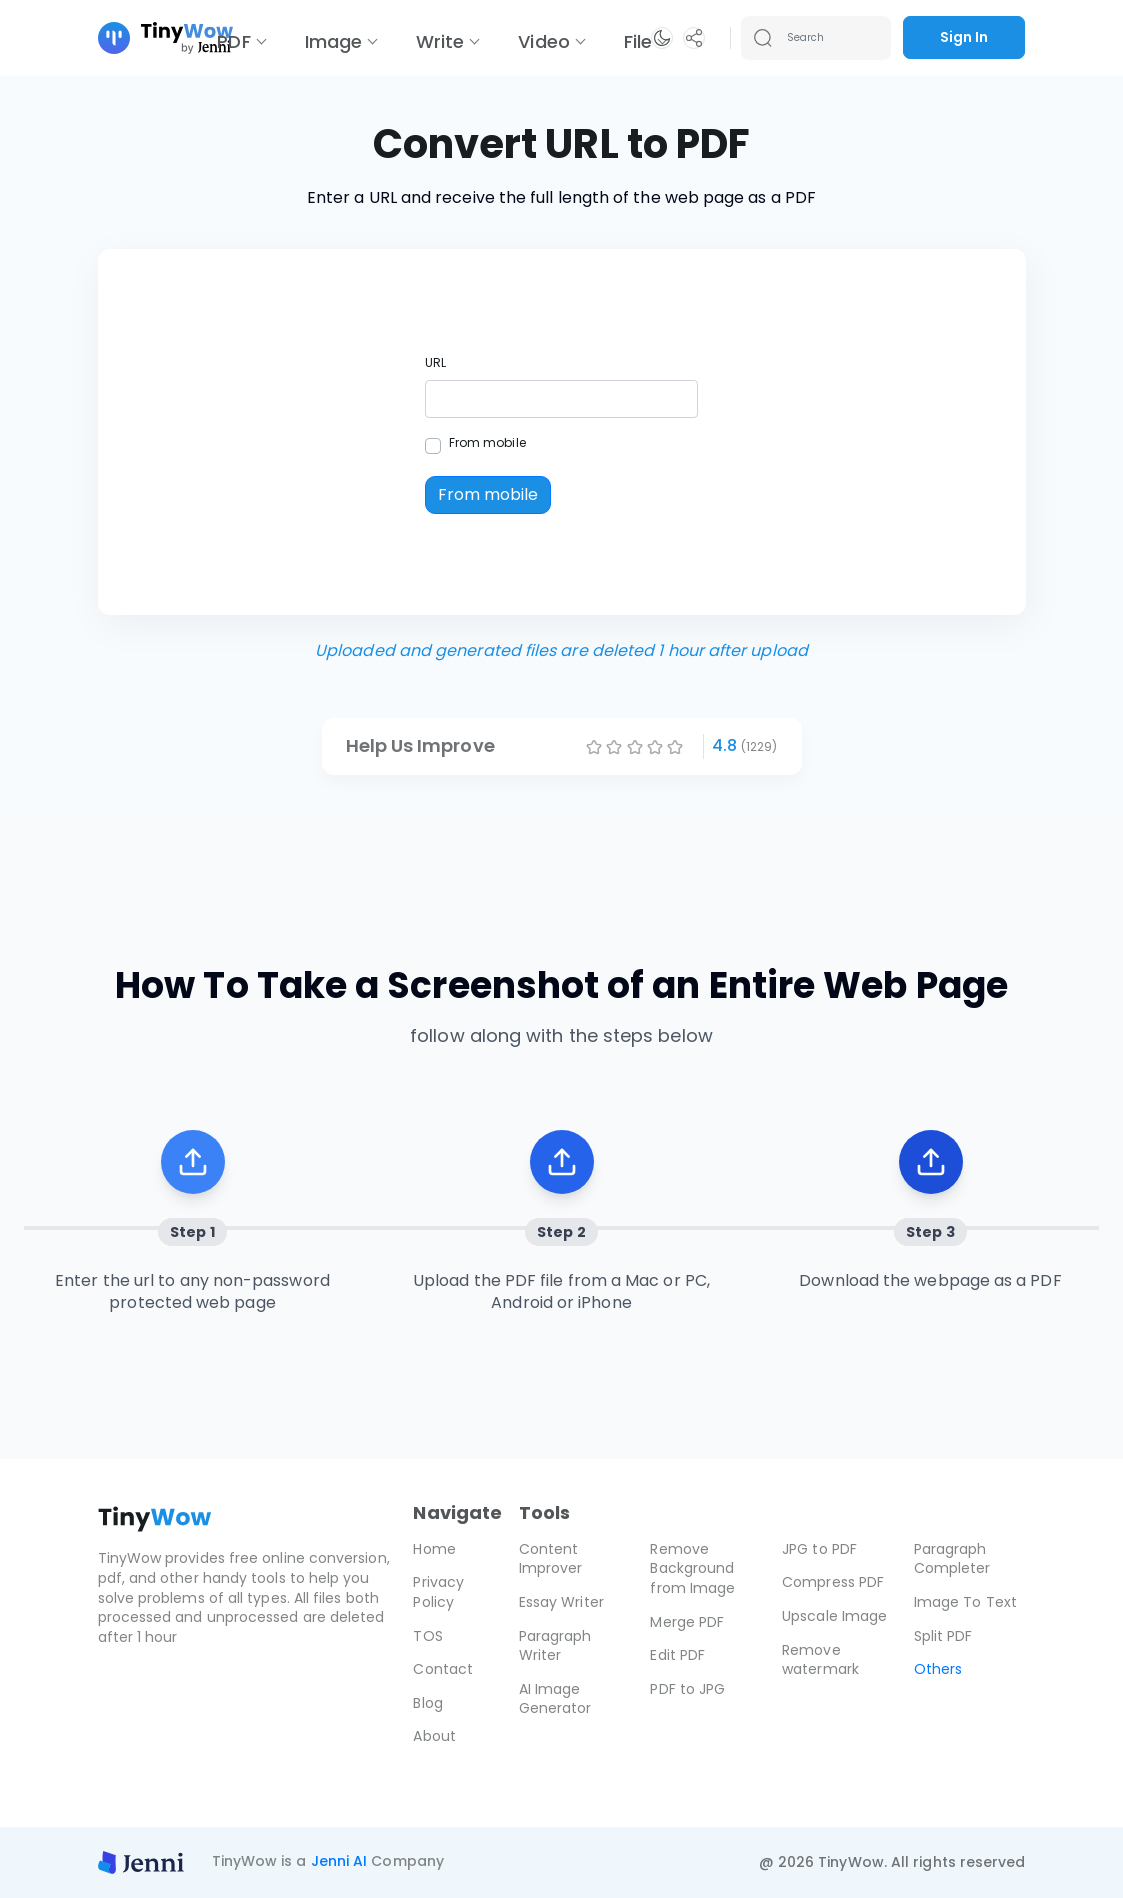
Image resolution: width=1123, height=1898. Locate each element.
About (434, 1736)
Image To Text (965, 1602)
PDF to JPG (687, 1689)
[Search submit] (763, 38)
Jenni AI (339, 1861)
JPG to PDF (819, 1549)
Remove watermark (820, 1660)
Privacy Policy (438, 1592)
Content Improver (551, 1559)
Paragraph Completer (952, 1559)
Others (938, 1669)
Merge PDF (687, 1622)
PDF (233, 41)
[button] (662, 38)
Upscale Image (834, 1616)
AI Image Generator (555, 1699)
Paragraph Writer (555, 1646)
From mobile (487, 442)
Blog (427, 1703)
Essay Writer (561, 1602)
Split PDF (943, 1636)
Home (434, 1549)
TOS (427, 1636)
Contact (443, 1669)
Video (543, 41)
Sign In (964, 37)
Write (440, 41)
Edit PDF (677, 1655)
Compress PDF (833, 1582)
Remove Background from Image (692, 1568)
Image (333, 41)
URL (435, 362)
